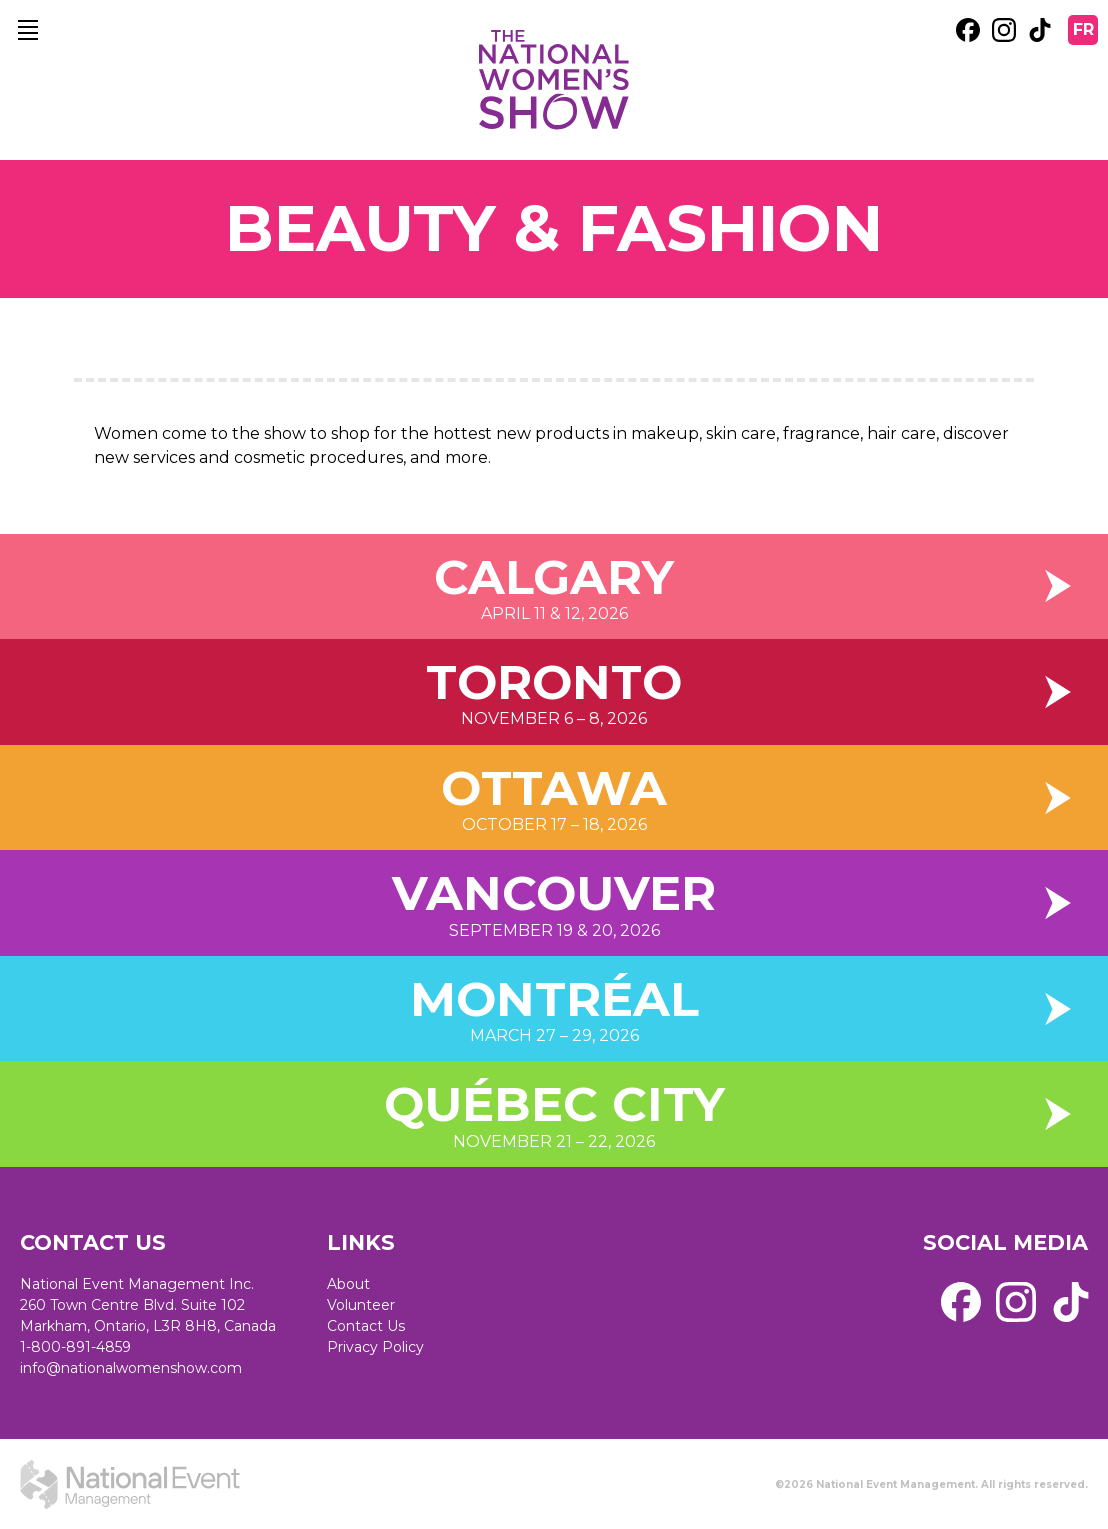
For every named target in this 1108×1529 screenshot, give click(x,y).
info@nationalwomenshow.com (131, 1368)
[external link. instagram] (1004, 30)
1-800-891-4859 (75, 1347)
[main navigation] (28, 30)
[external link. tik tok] (1040, 30)
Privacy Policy (375, 1347)
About (348, 1284)
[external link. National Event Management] (130, 1484)
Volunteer (361, 1305)
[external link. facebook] (968, 30)
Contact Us (366, 1326)
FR (1083, 29)
